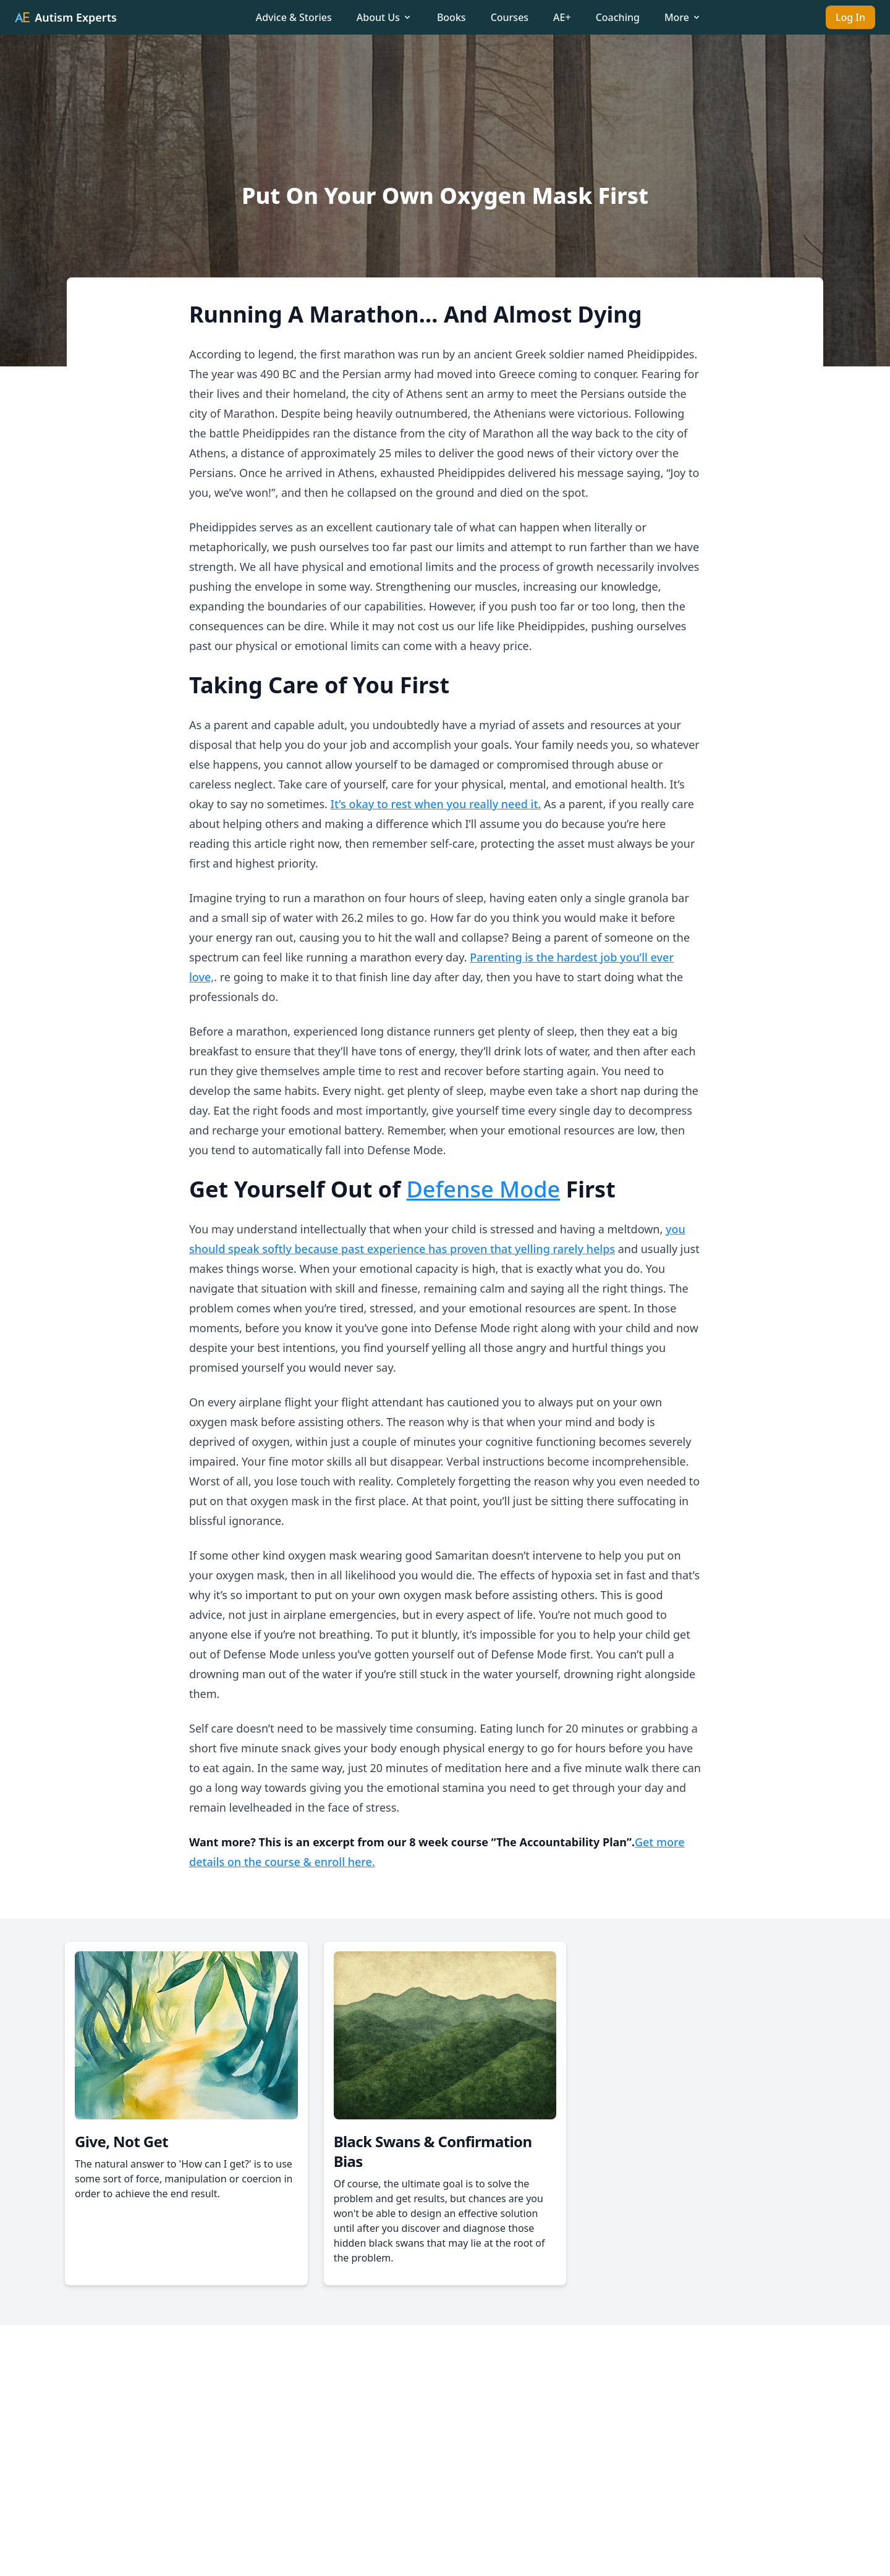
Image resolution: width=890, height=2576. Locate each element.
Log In (850, 17)
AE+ (562, 17)
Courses (509, 17)
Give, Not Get (121, 2141)
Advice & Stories (294, 17)
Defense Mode (484, 1189)
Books (451, 17)
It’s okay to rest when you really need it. (436, 803)
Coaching (618, 17)
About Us (384, 17)
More (682, 17)
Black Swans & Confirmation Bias (433, 2151)
